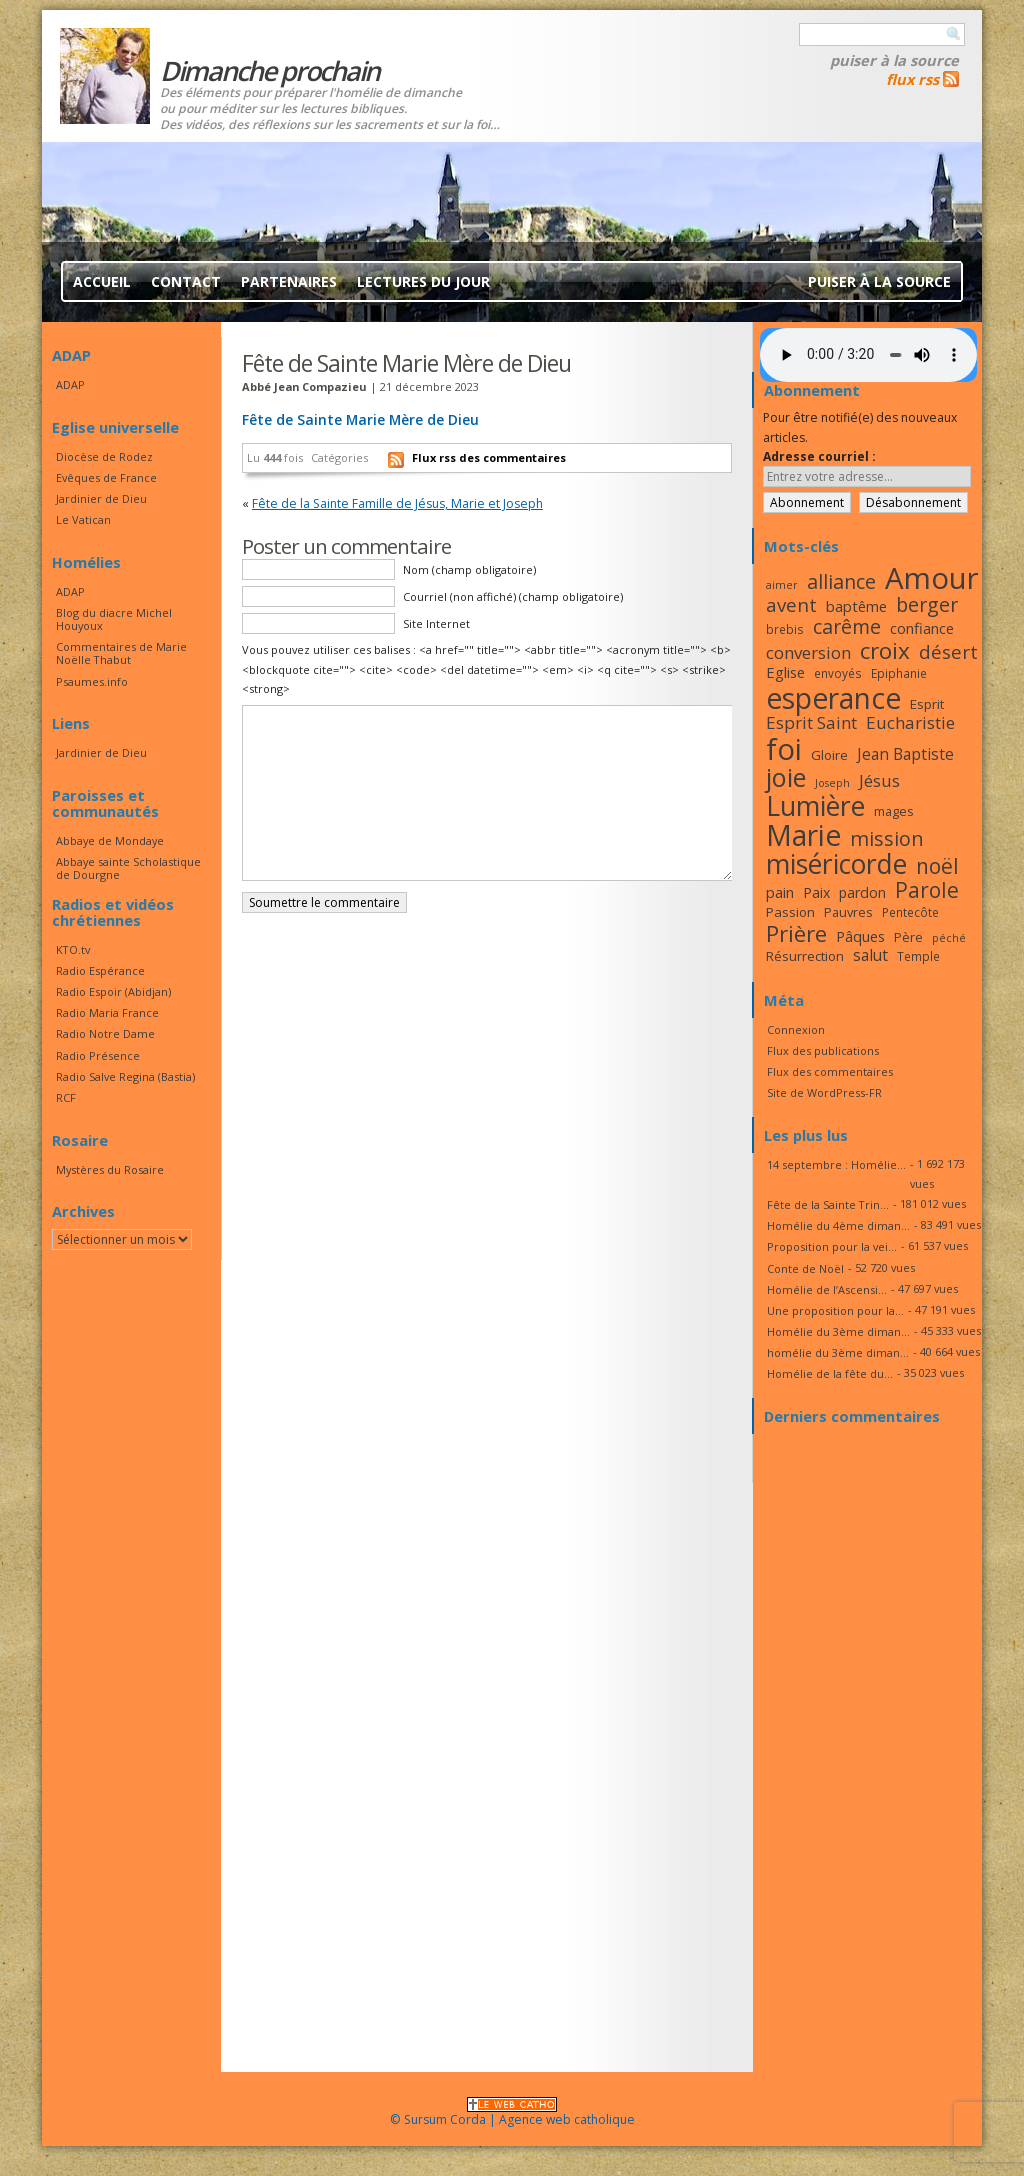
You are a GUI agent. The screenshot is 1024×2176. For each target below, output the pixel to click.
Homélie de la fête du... (830, 1373)
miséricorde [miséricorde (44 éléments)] (836, 864)
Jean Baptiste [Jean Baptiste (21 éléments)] (905, 754)
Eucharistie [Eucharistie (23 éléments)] (910, 722)
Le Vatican (83, 519)
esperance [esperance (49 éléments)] (833, 698)
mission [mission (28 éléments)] (887, 838)
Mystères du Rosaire (110, 1169)
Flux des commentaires (830, 1071)
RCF (66, 1097)
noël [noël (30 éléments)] (937, 866)
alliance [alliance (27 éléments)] (841, 581)
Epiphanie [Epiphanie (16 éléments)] (899, 673)
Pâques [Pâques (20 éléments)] (860, 936)
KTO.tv (73, 949)
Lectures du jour (423, 281)
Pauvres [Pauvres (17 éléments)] (848, 912)
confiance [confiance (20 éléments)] (922, 628)
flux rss (912, 79)
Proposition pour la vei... (832, 1246)
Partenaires (289, 281)
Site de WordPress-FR (824, 1092)
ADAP (70, 384)
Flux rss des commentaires (489, 457)
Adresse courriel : (819, 456)
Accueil (102, 281)
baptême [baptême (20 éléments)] (856, 606)
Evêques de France (106, 477)
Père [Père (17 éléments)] (908, 937)
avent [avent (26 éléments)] (791, 604)
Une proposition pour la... (835, 1310)
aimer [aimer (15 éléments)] (782, 585)
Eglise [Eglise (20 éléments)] (785, 672)
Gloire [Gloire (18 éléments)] (829, 755)
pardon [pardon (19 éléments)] (862, 892)
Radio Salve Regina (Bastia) (125, 1076)
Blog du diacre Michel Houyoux (114, 619)
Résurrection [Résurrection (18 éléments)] (805, 956)
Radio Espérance (100, 970)
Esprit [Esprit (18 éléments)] (927, 704)
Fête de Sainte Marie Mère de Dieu (360, 419)
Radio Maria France (107, 1012)
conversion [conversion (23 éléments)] (808, 652)
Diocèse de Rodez (104, 456)
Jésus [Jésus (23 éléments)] (879, 780)
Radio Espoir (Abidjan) (113, 991)
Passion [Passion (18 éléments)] (790, 912)
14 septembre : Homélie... (836, 1164)
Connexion (796, 1029)
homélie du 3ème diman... (838, 1352)
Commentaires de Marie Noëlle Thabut (121, 653)
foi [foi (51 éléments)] (784, 748)
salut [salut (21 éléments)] (870, 955)
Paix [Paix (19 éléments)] (816, 892)
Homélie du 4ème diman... (838, 1225)
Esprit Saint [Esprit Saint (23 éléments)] (811, 722)
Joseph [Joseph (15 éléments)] (832, 783)
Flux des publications (823, 1050)
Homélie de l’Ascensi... (827, 1289)
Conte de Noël (805, 1268)
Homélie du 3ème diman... (838, 1331)
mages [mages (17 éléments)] (894, 811)
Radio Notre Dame (105, 1033)
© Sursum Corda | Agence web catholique (512, 2113)
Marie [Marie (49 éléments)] (803, 835)
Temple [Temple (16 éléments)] (918, 956)
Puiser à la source (894, 60)
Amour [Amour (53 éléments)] (932, 578)
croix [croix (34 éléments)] (885, 650)
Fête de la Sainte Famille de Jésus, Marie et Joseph (397, 503)
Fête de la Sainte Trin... (828, 1204)
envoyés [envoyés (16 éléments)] (838, 673)
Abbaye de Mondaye (110, 840)
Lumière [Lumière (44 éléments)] (815, 806)
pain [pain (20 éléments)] (780, 892)
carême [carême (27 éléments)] (847, 626)
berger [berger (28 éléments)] (927, 604)
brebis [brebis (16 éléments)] (785, 629)
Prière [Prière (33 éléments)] (796, 933)
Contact (186, 281)
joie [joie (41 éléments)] (786, 777)
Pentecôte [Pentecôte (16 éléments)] (910, 912)
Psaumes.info (92, 681)
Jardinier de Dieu (101, 498)
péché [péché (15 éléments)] (949, 938)
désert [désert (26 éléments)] (948, 651)
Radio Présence (98, 1055)
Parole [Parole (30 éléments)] (927, 890)
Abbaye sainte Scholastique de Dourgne (128, 868)
